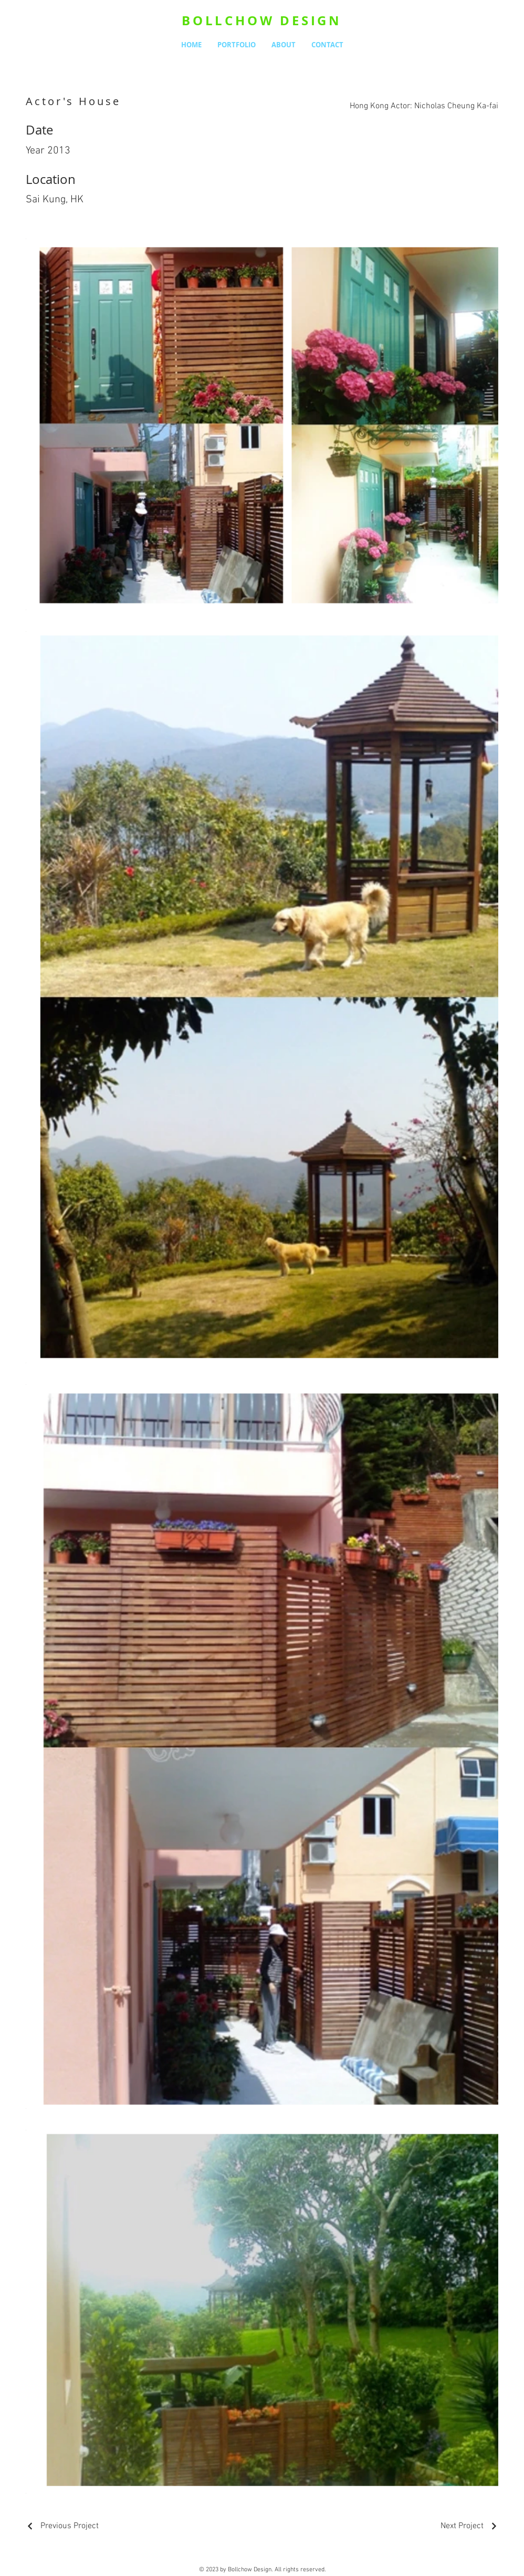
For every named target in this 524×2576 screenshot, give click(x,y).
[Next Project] (469, 2526)
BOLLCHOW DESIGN (262, 20)
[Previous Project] (62, 2526)
